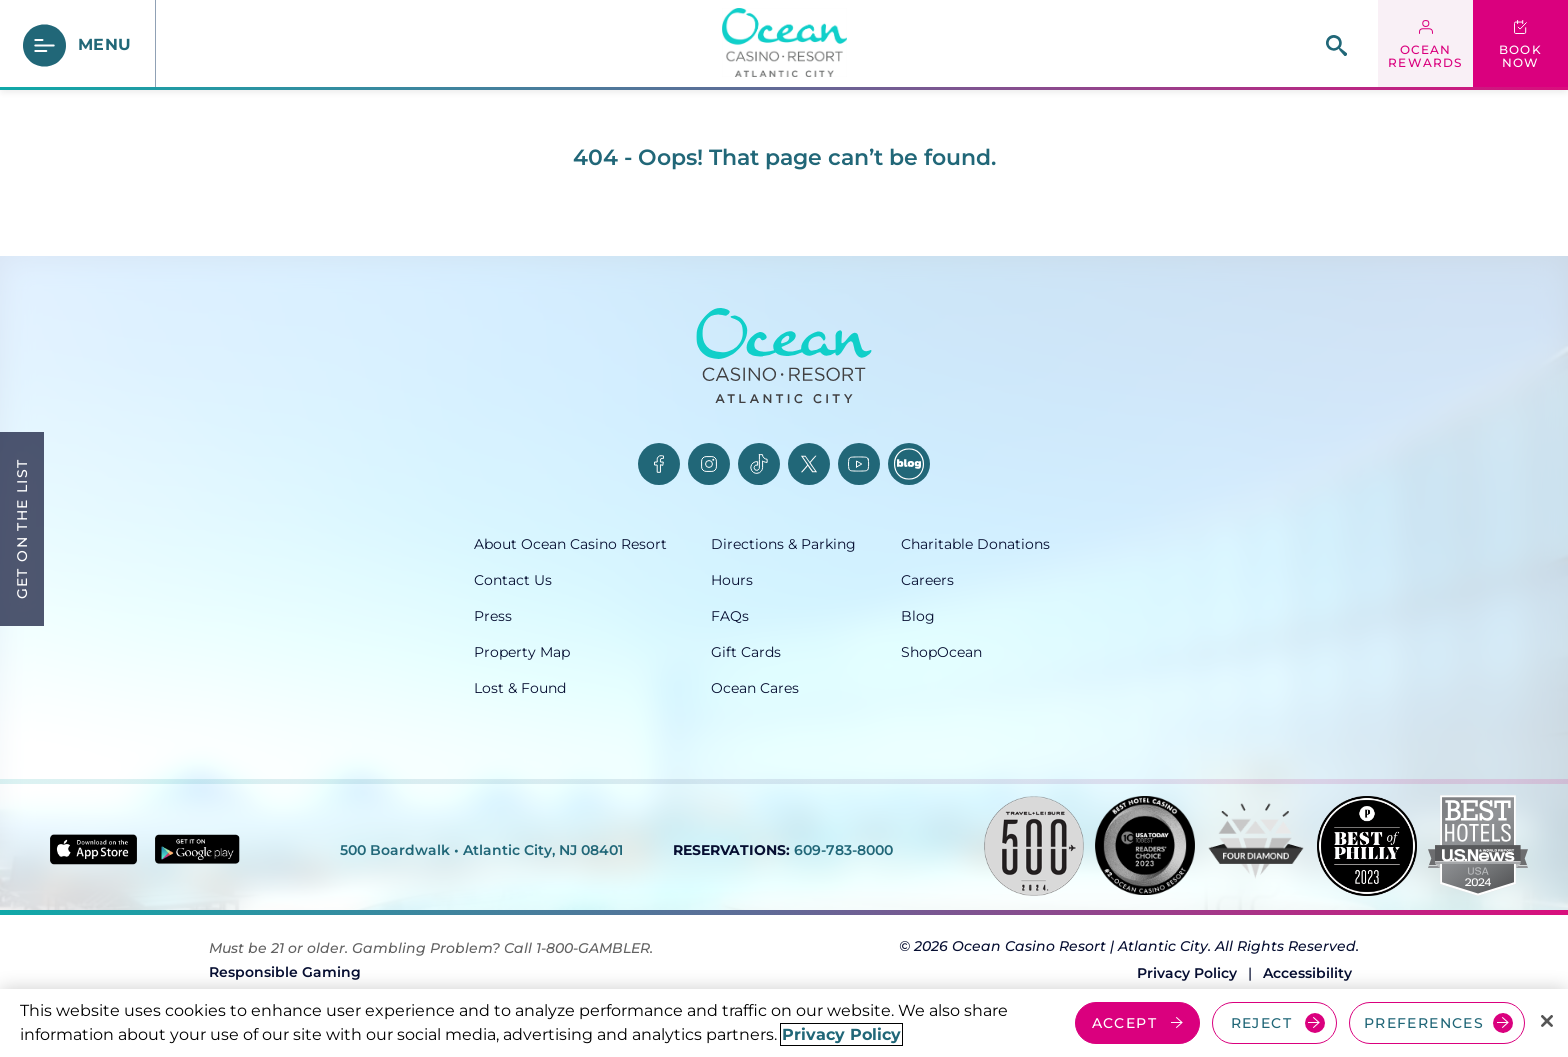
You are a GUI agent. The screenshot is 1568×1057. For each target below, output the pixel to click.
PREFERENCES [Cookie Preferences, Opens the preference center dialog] (1424, 1023)
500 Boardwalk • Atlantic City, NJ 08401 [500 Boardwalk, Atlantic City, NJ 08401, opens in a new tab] (481, 850)
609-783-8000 (843, 850)
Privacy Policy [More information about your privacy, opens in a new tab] (841, 1034)
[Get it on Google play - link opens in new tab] (197, 849)
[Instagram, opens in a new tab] (709, 464)
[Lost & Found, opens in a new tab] (592, 688)
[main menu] (78, 45)
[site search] (1336, 45)
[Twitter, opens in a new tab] (809, 464)
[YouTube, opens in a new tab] (859, 464)
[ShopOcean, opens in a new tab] (997, 652)
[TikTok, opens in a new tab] (759, 464)
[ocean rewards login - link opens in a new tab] (1425, 45)
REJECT (1261, 1023)
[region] (784, 1023)
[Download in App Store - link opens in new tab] (93, 849)
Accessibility (1307, 973)
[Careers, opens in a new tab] (997, 580)
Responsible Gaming (285, 972)
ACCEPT (1124, 1023)
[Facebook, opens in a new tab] (659, 464)
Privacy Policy (1187, 973)
